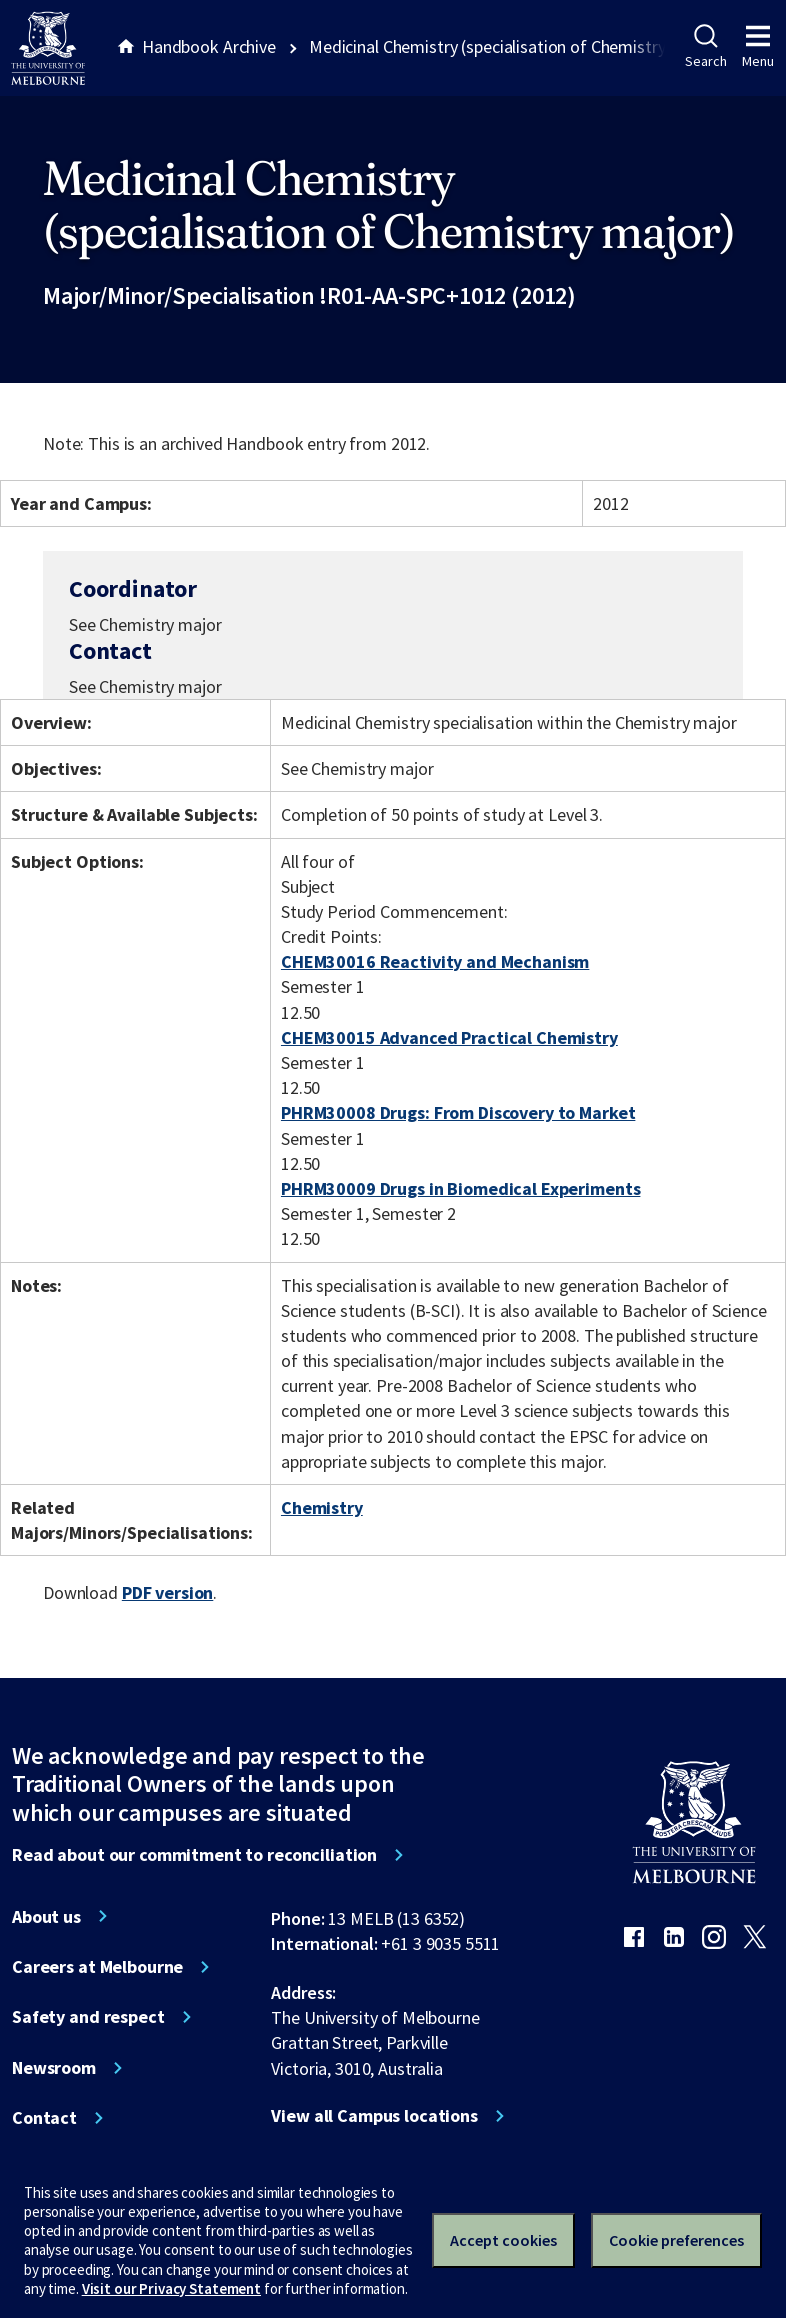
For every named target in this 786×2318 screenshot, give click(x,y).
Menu (758, 47)
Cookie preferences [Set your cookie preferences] (676, 2240)
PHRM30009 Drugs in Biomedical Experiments (460, 1188)
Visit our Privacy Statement (171, 2288)
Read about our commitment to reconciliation (194, 1855)
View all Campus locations (374, 2116)
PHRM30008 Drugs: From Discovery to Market (458, 1112)
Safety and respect (88, 2017)
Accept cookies (503, 2240)
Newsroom (54, 2068)
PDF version (168, 1592)
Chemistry (322, 1507)
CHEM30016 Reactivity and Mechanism (435, 961)
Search (705, 47)
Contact (44, 2118)
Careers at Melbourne (97, 1967)
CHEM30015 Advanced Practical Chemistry (449, 1037)
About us (46, 1917)
